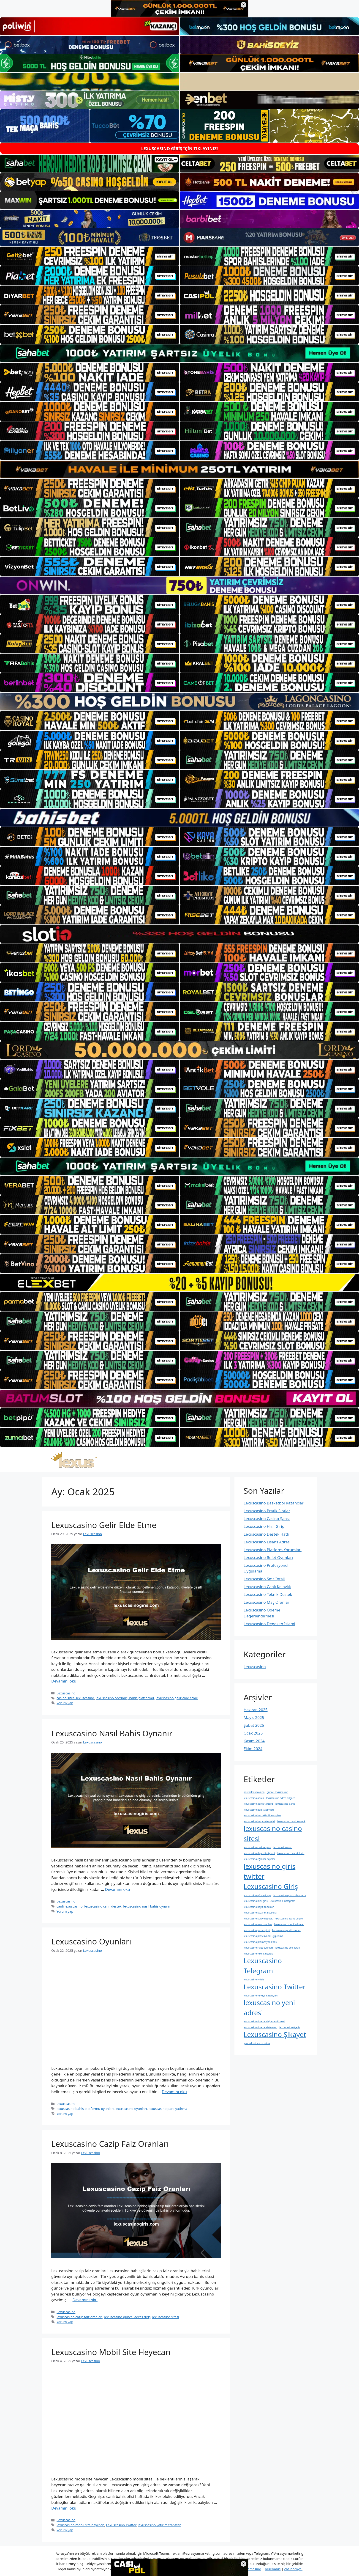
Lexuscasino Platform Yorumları (273, 1549)
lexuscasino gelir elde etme (177, 1698)
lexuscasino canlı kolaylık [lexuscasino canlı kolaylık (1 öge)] (291, 1821)
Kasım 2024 (254, 1740)
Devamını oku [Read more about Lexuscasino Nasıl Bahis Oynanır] (117, 1889)
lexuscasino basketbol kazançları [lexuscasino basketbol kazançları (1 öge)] (262, 1815)
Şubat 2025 (254, 1725)
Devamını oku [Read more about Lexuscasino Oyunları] (174, 2091)
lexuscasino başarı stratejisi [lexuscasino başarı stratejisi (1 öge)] (259, 1821)
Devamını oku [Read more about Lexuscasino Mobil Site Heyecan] (63, 2508)
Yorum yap (65, 1703)
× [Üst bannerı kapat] (243, 5)
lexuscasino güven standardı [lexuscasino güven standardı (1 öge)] (289, 1895)
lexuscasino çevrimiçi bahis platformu (125, 1698)
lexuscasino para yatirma (168, 2108)
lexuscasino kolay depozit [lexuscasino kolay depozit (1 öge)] (258, 1918)
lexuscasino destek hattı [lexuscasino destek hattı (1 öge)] (291, 1853)
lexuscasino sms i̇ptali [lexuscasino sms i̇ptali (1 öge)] (287, 1947)
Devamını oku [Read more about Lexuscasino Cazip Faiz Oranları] (85, 2299)
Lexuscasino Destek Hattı (266, 1534)
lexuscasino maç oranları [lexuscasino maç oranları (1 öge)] (258, 1924)
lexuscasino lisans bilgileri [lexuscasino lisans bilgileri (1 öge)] (289, 1918)
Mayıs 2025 (254, 1717)
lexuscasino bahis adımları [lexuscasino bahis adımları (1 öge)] (259, 1809)
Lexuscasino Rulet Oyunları (268, 1557)
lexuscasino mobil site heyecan (80, 2525)
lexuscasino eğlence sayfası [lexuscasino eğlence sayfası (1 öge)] (259, 1859)
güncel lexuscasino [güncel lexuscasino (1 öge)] (277, 1792)
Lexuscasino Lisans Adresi (267, 1542)
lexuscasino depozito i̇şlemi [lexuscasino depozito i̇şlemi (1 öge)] (259, 1853)
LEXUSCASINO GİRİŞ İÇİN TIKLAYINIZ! (179, 148)
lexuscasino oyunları (131, 2108)
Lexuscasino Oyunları (91, 1941)
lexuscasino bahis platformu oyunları (85, 2108)
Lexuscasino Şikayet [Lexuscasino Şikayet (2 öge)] (275, 2034)
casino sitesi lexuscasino (75, 1698)
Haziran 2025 (256, 1709)
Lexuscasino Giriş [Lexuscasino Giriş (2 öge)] (271, 1886)
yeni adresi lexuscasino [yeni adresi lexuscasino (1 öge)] (257, 2043)
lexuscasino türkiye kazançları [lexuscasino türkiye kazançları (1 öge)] (260, 1995)
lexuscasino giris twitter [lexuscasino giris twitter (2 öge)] (269, 1871)
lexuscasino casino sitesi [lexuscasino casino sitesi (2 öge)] (273, 1833)
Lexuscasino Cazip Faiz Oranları (110, 2143)
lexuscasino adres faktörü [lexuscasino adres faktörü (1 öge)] (258, 1803)
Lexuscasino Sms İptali (264, 1578)
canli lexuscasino (70, 1906)
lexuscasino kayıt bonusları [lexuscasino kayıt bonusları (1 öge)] (259, 1906)
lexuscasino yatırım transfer (159, 2525)
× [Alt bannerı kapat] (243, 2564)
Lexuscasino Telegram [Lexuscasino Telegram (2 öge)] (263, 1965)
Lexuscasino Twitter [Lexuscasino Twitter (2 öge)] (275, 1986)
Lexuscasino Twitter (121, 2525)
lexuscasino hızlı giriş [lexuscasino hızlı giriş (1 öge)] (256, 1900)
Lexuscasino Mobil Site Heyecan (110, 2352)
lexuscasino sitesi (165, 2317)
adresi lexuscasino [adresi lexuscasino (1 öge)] (254, 1792)
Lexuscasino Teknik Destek (268, 1594)
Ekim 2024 (253, 1748)
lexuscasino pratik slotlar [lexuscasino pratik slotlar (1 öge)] (286, 1930)
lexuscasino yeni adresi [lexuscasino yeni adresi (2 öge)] (269, 2007)
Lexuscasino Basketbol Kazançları (274, 1503)
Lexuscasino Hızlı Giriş (264, 1526)
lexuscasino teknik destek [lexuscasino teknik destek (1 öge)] (258, 1953)
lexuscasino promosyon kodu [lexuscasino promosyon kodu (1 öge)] (260, 1942)
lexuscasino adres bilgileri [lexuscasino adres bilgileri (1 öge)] (281, 1798)
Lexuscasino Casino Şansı (267, 1518)
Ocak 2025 (253, 1733)
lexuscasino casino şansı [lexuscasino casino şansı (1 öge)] (257, 1847)
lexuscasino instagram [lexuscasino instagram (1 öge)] (282, 1900)
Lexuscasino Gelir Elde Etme (103, 1525)
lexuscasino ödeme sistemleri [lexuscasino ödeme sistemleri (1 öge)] (260, 2027)
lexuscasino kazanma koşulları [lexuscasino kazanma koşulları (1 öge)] (261, 1912)
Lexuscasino (66, 1693)
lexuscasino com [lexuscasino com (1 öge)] (282, 1847)
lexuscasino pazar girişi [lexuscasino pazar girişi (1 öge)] (257, 1930)
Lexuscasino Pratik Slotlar (267, 1510)
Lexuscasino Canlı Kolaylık (267, 1586)
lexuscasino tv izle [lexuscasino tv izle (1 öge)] (254, 1979)
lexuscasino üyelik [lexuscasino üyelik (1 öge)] (290, 2027)
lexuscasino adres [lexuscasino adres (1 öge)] (254, 1798)
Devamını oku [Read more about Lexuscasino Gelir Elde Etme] (63, 1681)
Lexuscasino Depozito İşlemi (269, 1623)
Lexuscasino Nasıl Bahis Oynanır (111, 1733)
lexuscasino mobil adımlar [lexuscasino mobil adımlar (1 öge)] (289, 1924)
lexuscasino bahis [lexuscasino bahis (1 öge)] (285, 1803)
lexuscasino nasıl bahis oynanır (147, 1906)
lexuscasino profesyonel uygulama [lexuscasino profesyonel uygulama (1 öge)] (263, 1936)
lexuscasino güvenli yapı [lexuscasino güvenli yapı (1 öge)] (257, 1895)
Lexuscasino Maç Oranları (267, 1602)
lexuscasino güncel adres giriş (127, 2317)
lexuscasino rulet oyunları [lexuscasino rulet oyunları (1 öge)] (258, 1947)
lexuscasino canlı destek (102, 1906)
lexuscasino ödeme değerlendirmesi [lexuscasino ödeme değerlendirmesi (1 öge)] (264, 2021)
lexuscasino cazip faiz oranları (80, 2317)
